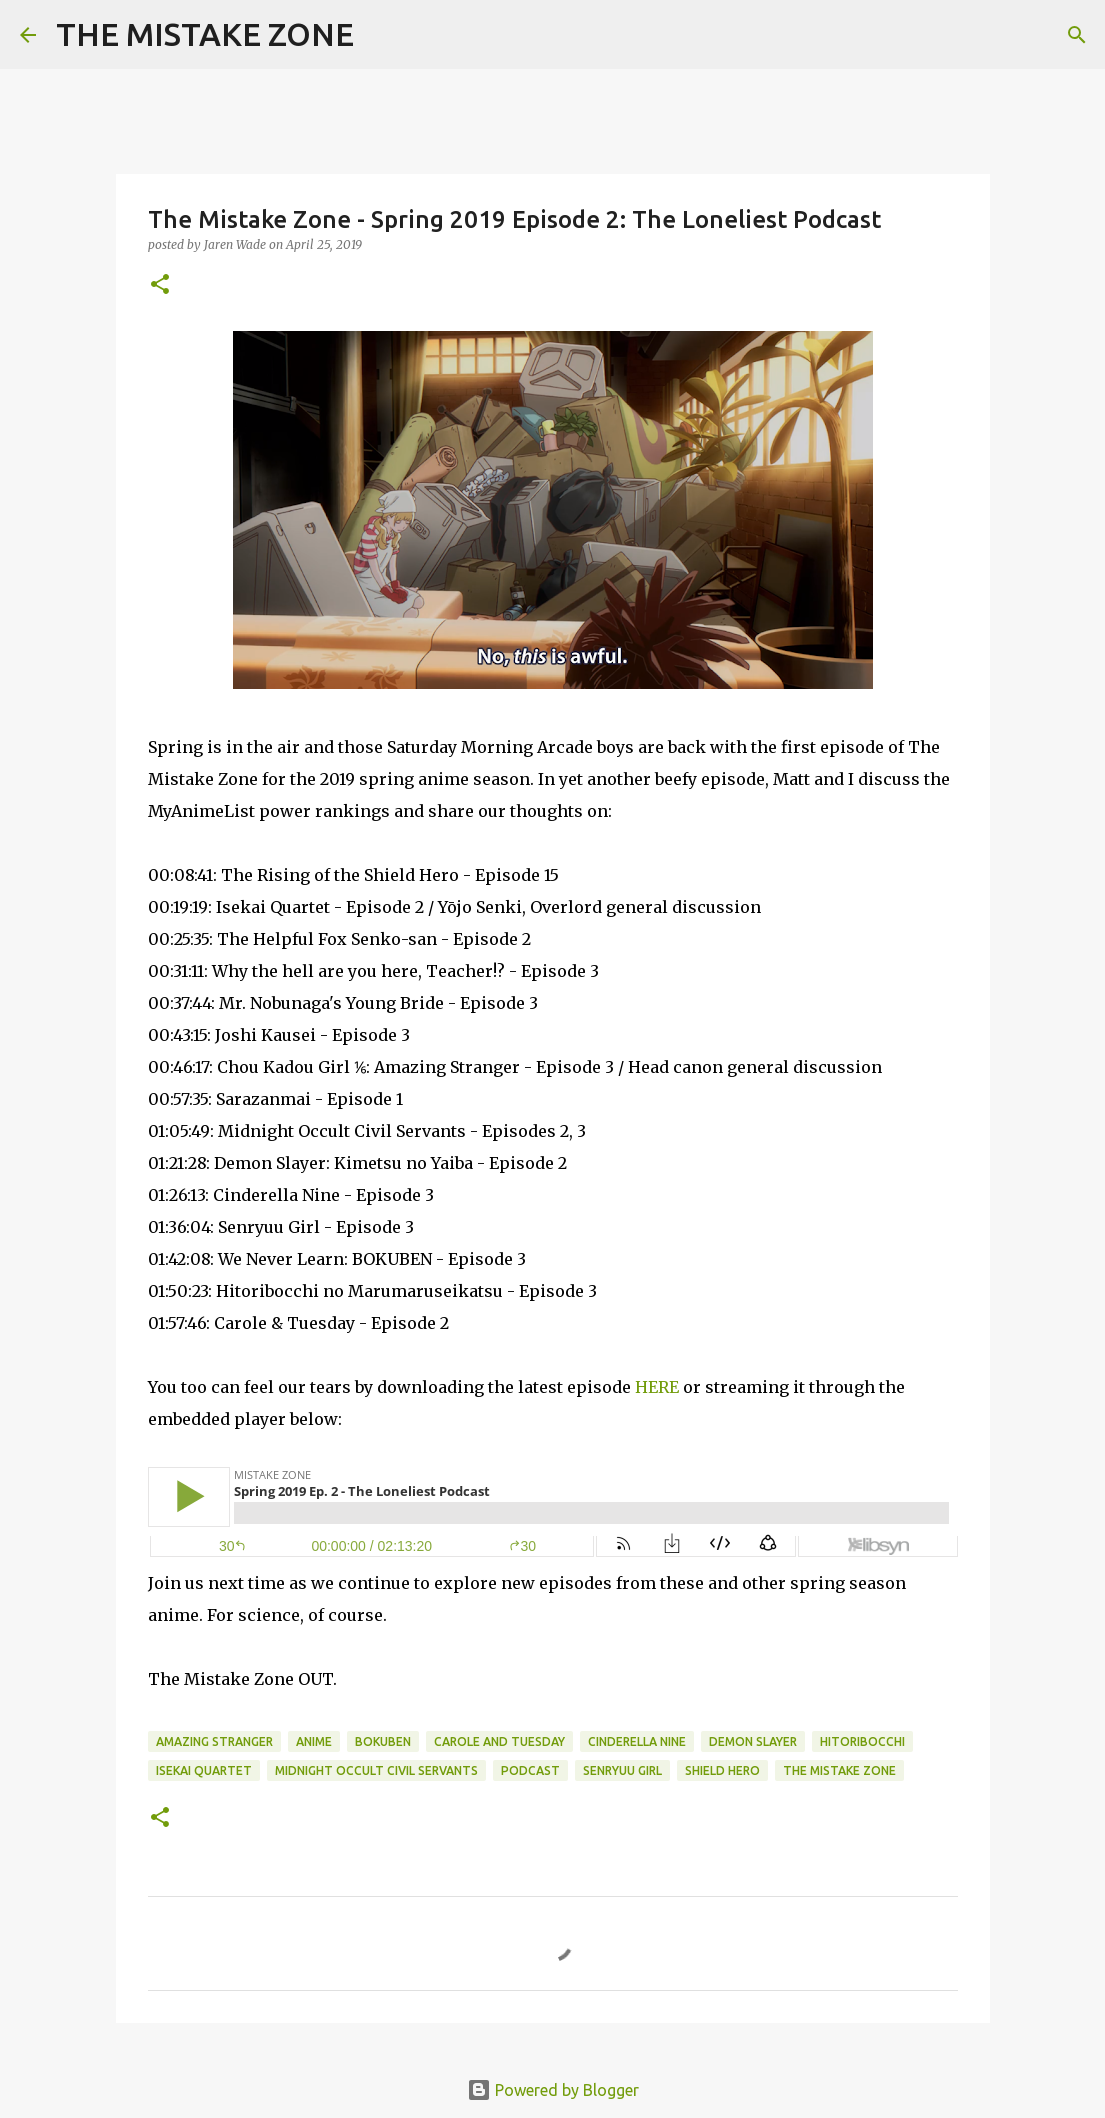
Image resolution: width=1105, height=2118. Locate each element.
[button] (160, 285)
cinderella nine (637, 1741)
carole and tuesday (499, 1741)
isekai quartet (204, 1770)
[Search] (382, 35)
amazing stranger (214, 1741)
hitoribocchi (862, 1741)
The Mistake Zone (839, 1770)
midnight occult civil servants (376, 1770)
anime (314, 1741)
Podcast (530, 1770)
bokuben (383, 1741)
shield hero (722, 1770)
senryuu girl (622, 1770)
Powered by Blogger (553, 2090)
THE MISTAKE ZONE (205, 34)
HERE (657, 1387)
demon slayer (753, 1741)
